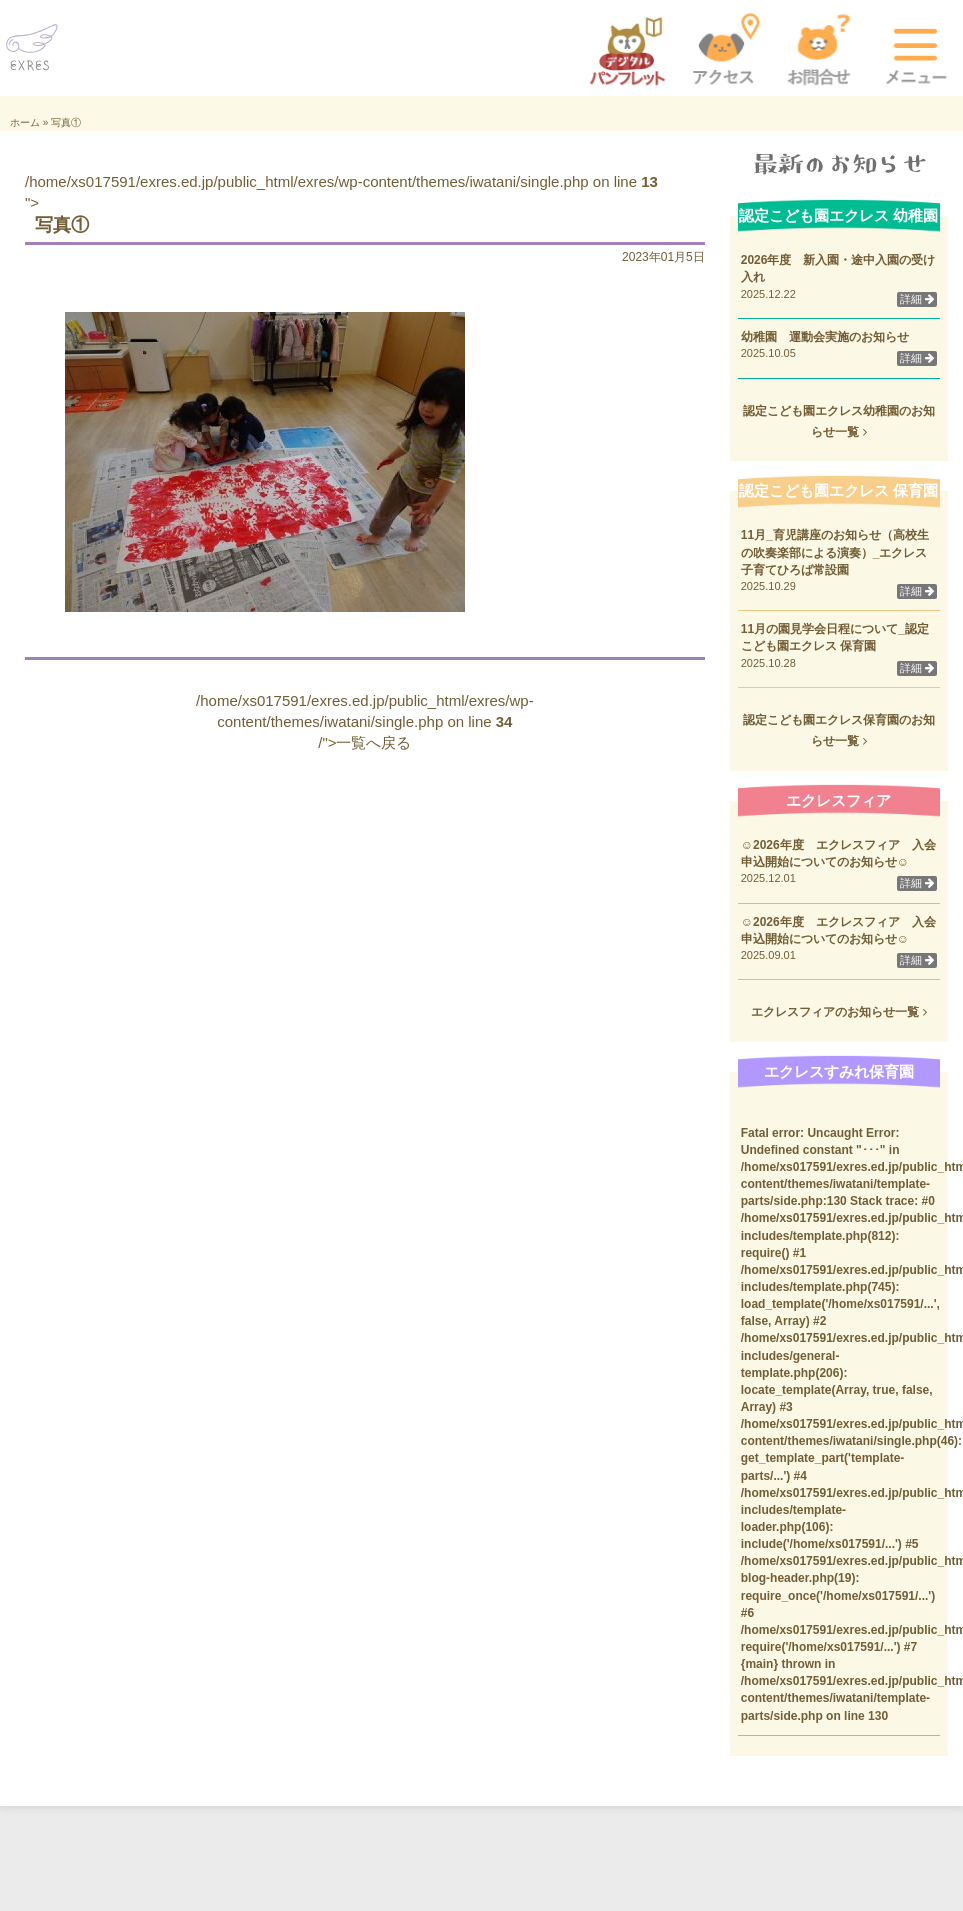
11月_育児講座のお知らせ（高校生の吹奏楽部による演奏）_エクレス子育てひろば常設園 (835, 552)
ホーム (25, 122)
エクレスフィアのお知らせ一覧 (838, 1012)
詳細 (917, 299)
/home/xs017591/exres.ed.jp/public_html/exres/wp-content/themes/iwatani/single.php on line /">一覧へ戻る (365, 722)
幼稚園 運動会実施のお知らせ (825, 337)
